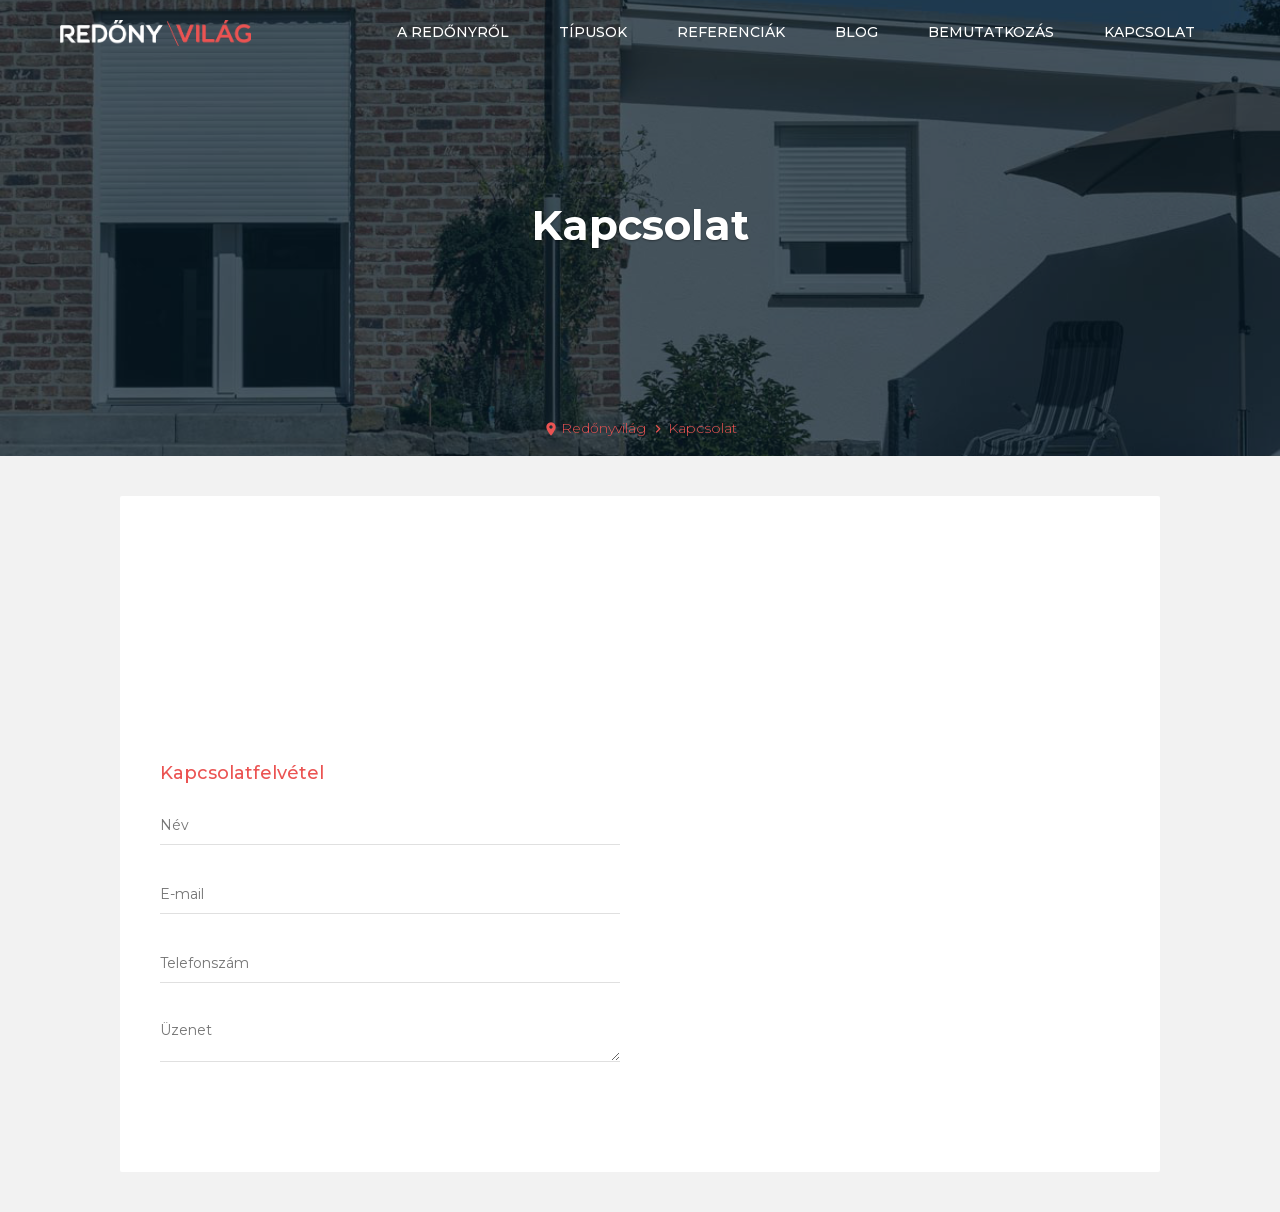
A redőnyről (453, 32)
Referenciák (731, 32)
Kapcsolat (1149, 32)
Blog (856, 32)
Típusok (593, 32)
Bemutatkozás (991, 32)
